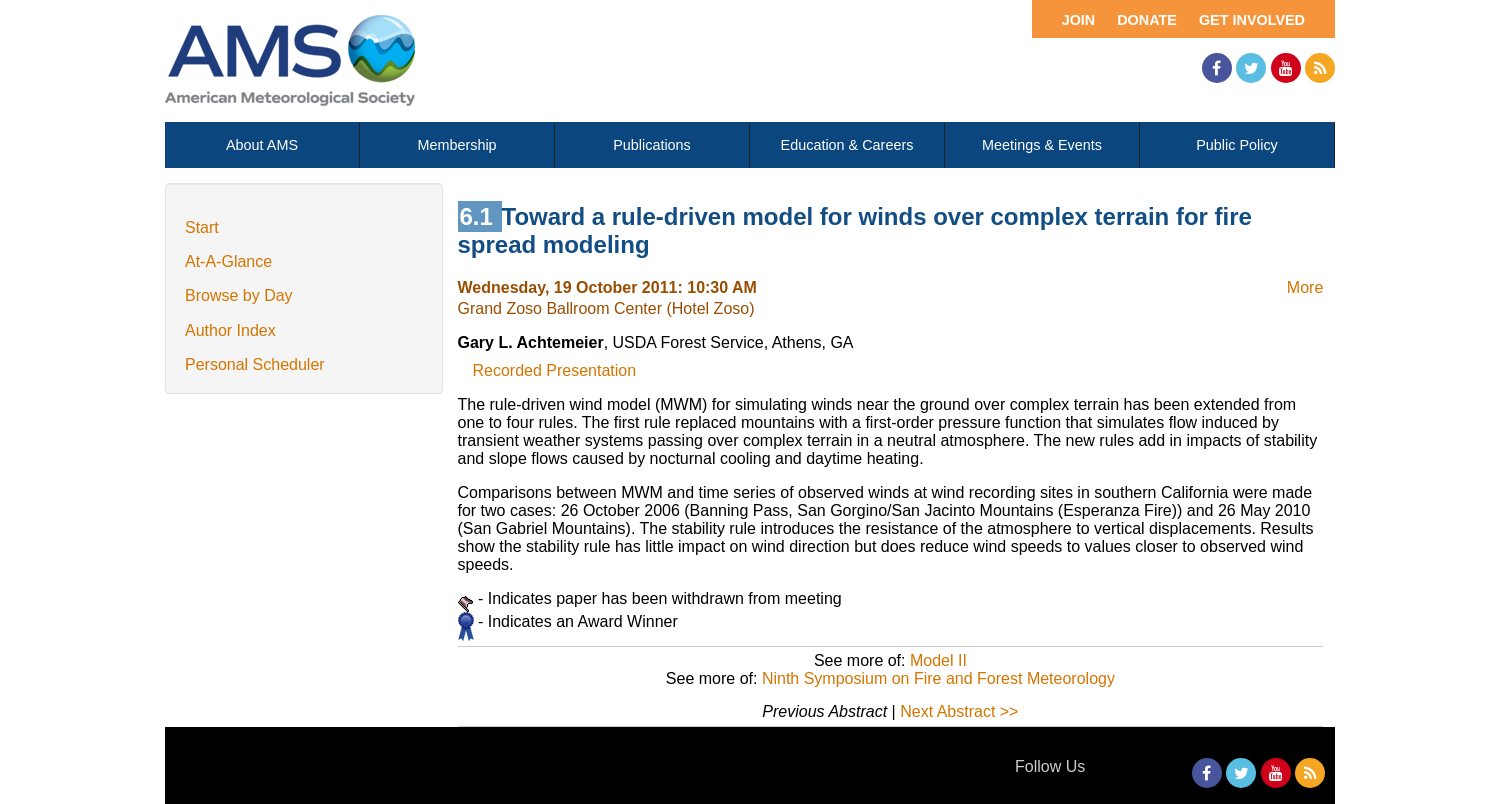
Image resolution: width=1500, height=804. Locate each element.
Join (1079, 20)
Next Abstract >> (959, 711)
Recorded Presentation (555, 370)
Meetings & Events (1042, 145)
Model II (938, 660)
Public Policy (1237, 145)
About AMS (262, 145)
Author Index (230, 330)
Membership (456, 145)
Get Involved (1252, 20)
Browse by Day (239, 295)
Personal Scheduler (255, 364)
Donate (1147, 20)
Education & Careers (847, 145)
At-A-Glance (228, 261)
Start (202, 227)
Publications (652, 145)
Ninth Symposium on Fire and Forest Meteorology (938, 678)
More (1305, 287)
